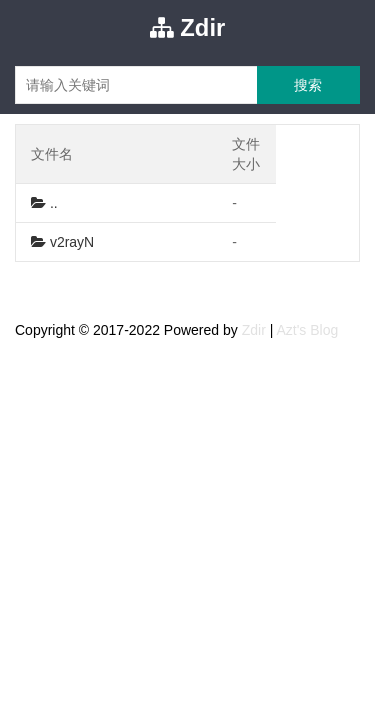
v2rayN (62, 242)
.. (44, 203)
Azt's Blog (307, 330)
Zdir (188, 27)
